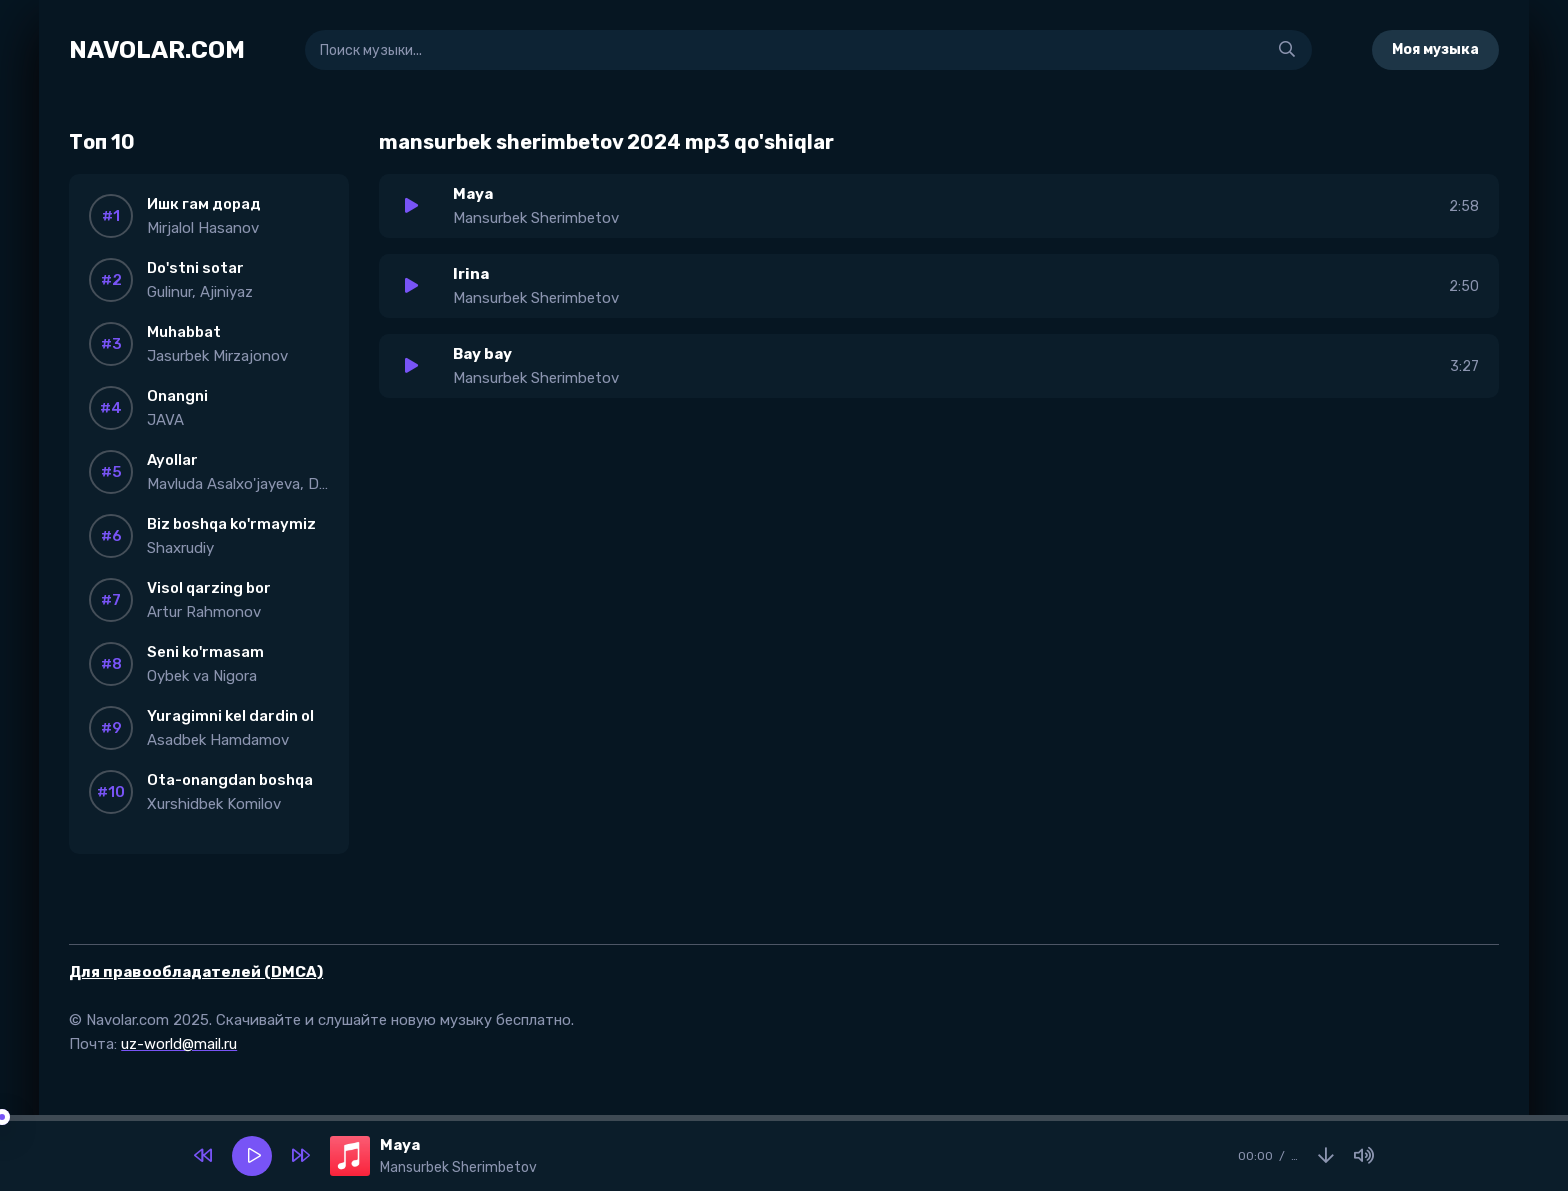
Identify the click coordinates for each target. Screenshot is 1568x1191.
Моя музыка (1435, 49)
